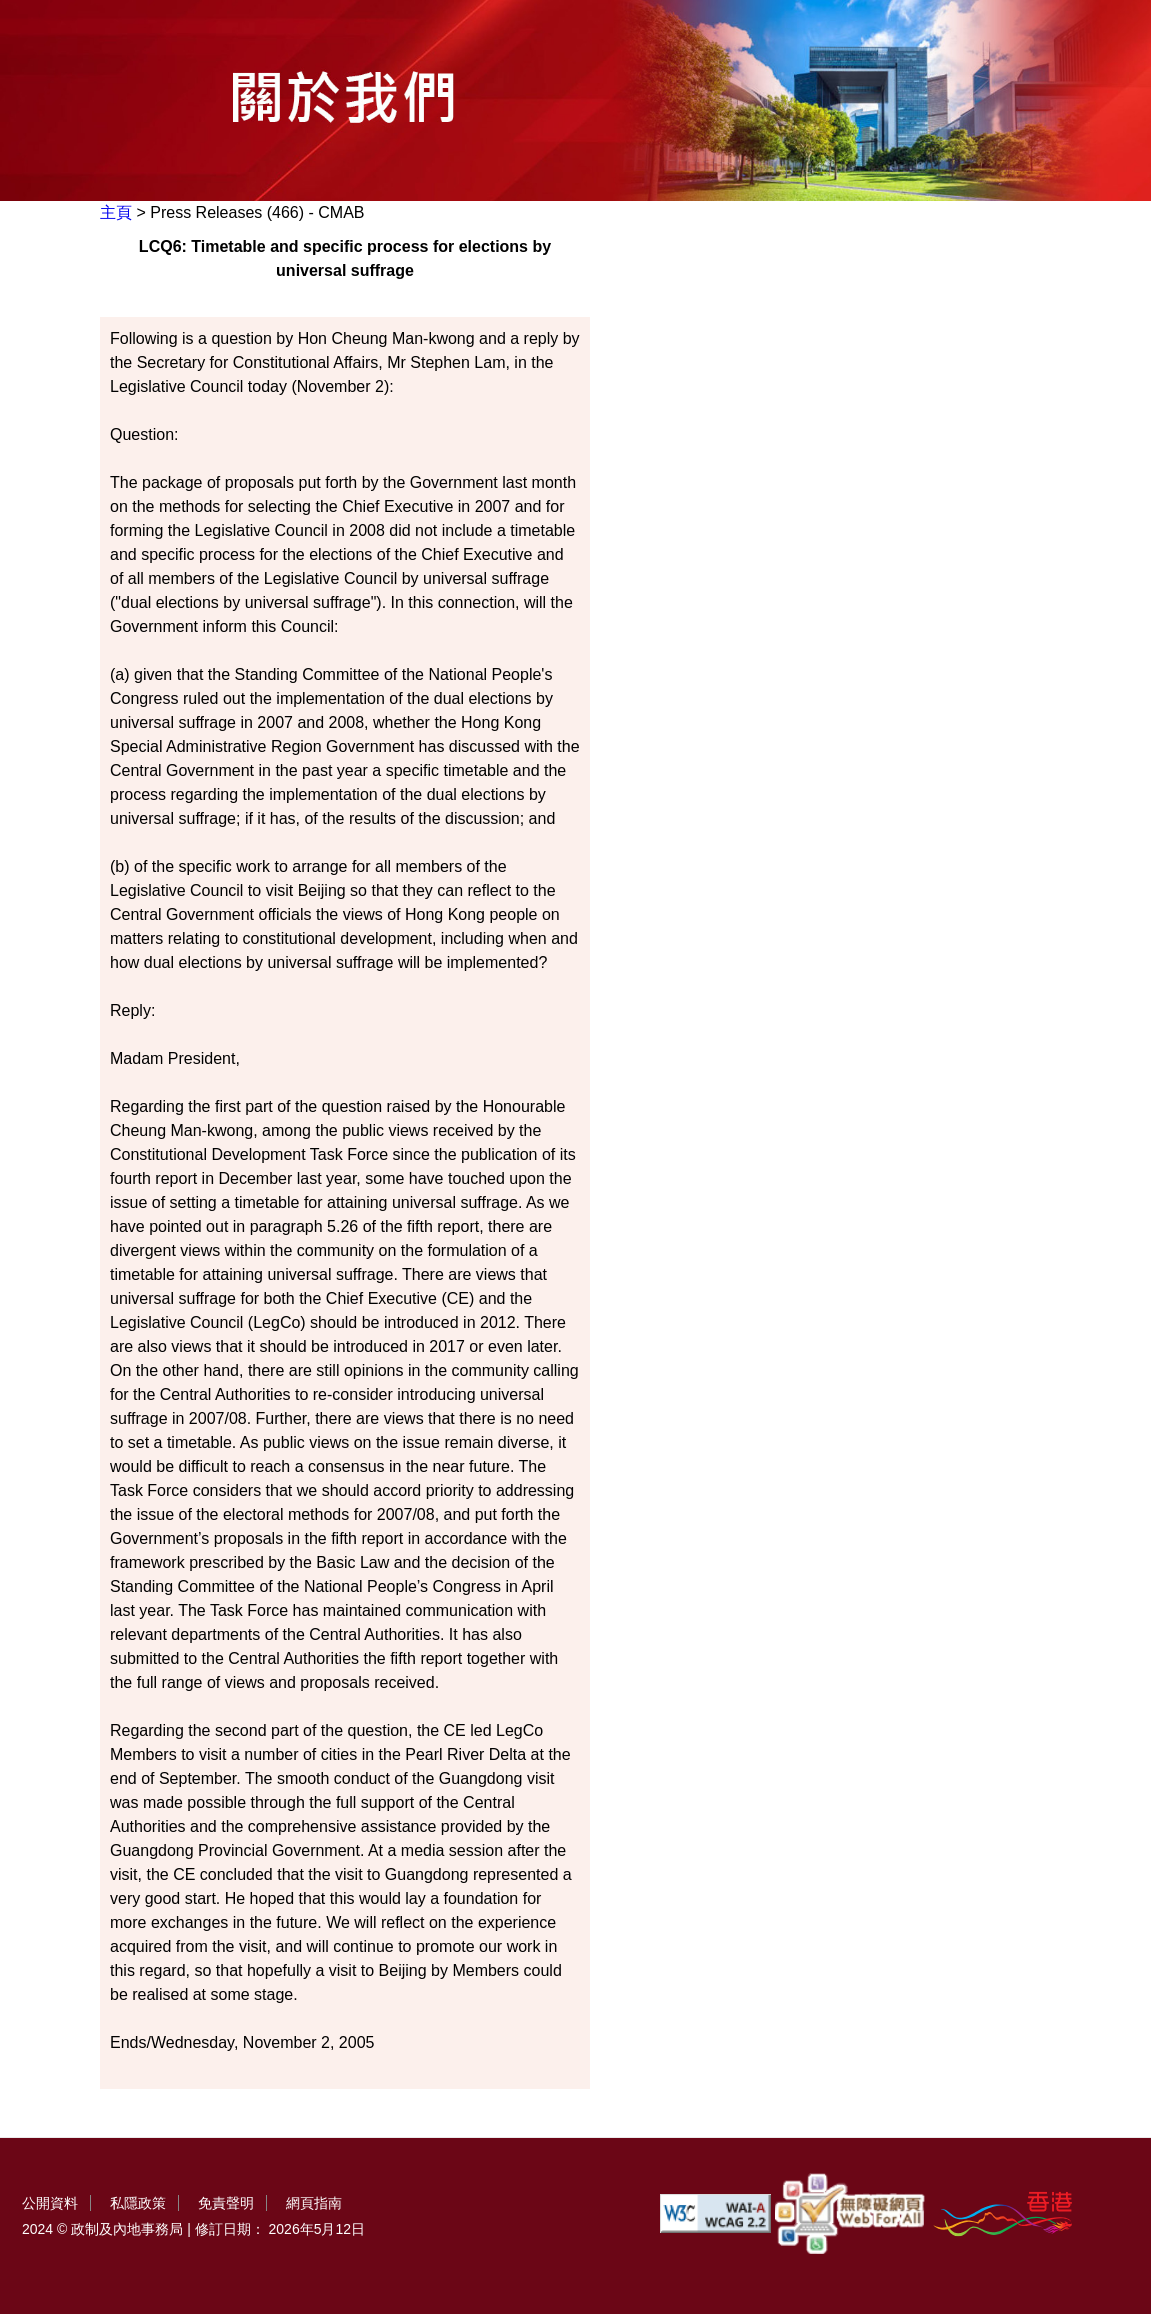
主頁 (116, 212)
